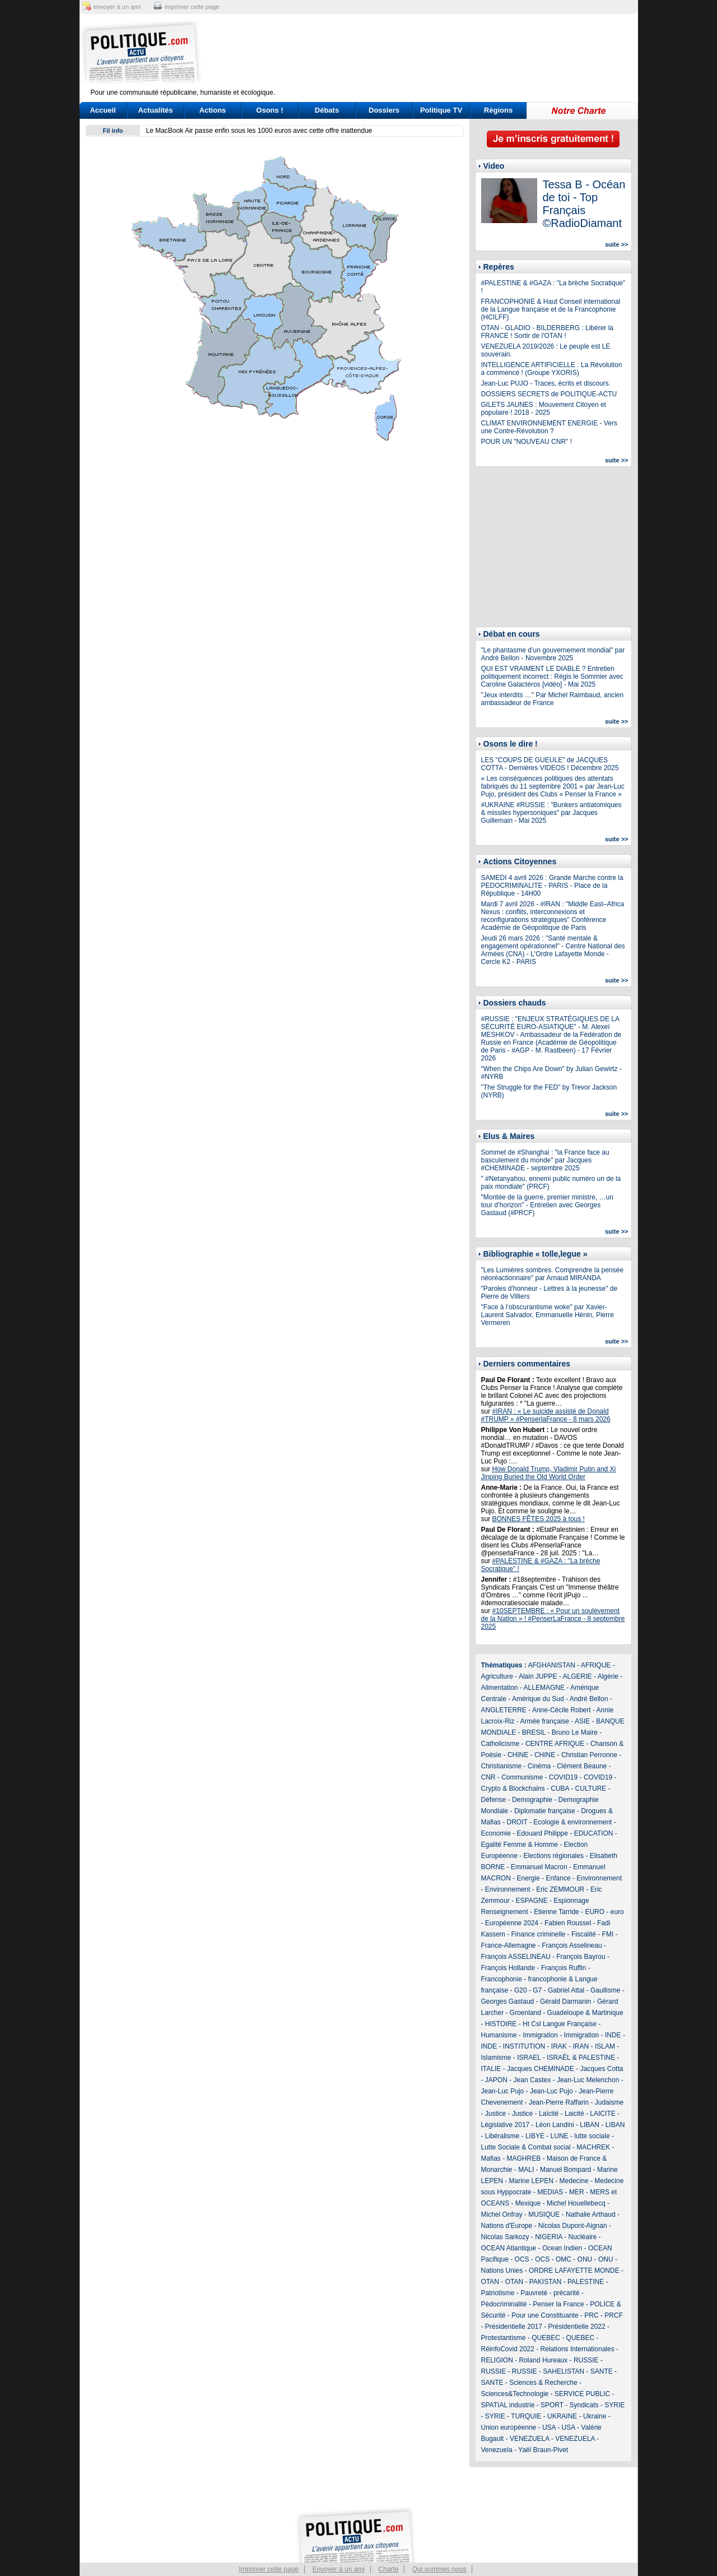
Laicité (574, 2114)
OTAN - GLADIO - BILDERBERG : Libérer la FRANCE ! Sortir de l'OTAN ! (547, 332)
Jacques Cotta (601, 2069)
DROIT (517, 1822)
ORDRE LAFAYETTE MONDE (574, 2270)
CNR (488, 1777)
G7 (537, 1990)
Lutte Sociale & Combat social (526, 2147)
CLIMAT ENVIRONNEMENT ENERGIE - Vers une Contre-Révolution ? (549, 427)
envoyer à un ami (117, 6)
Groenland (525, 2013)
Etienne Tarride (556, 1912)
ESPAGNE (532, 1901)
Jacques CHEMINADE (540, 2069)
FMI (608, 1934)
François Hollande (508, 1968)
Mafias (491, 2158)
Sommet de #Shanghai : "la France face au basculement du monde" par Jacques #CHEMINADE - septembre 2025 (545, 1160)
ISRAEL (529, 2057)
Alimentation (499, 1688)
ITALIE (491, 2069)
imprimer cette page (192, 6)
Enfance (558, 1878)
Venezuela (497, 2450)
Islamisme (496, 2057)
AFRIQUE (596, 1665)
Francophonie (501, 1979)
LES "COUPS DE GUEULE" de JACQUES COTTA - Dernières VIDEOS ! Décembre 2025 (550, 764)
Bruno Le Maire (575, 1732)
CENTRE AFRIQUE (554, 1744)
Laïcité (548, 2114)
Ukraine (594, 2416)
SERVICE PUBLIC (582, 2394)
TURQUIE (526, 2416)
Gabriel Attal (566, 1990)
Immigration (540, 2035)
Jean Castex (532, 2080)
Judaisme (609, 2102)
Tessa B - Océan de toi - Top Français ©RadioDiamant (584, 203)
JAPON (496, 2080)
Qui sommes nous (439, 2569)
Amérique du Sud (538, 1699)
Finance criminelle (538, 1934)
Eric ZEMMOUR (560, 1889)
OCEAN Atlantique (509, 2248)
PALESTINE (585, 2282)
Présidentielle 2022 (577, 2327)
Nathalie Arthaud (591, 2214)
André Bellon (589, 1699)
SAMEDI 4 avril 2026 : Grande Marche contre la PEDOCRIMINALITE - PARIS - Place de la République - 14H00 (552, 885)
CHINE (518, 1755)
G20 (520, 1990)
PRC (591, 2315)
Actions (212, 110)
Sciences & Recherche (543, 2383)
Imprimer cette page (269, 2569)
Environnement (599, 1878)
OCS (522, 2259)
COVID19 (563, 1777)
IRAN (581, 2046)
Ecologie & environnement (572, 1822)
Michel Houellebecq (576, 2203)
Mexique (528, 2203)
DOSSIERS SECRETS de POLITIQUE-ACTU (549, 394)
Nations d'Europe (507, 2226)
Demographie (532, 1800)
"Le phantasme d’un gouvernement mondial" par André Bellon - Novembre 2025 (553, 654)
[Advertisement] (428, 53)
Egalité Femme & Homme (519, 1844)
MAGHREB (524, 2158)
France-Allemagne (508, 1945)
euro (617, 1912)
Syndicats (584, 2405)
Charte (388, 2569)
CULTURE (591, 1788)
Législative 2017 (505, 2125)
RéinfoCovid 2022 (507, 2349)
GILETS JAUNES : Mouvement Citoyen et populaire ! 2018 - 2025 (543, 408)
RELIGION (497, 2360)
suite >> (616, 244)
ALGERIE (577, 1676)
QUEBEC (546, 2338)
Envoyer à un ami (339, 2569)
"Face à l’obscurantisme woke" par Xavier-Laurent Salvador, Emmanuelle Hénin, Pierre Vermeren (547, 1315)
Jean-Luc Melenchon (588, 2080)
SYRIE (614, 2405)
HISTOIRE (500, 2024)
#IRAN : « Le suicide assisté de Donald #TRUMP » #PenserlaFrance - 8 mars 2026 (546, 1415)
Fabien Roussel (567, 1923)
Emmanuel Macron (539, 1867)
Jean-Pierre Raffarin (559, 2102)
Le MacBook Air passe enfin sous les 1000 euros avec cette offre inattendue (259, 131)
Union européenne (509, 2427)
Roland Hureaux (543, 2360)
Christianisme (501, 1766)
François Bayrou (580, 1957)
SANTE (601, 2371)
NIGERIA (548, 2237)
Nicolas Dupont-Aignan (572, 2226)
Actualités (155, 110)
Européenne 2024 (511, 1923)
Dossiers (384, 110)
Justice (495, 2114)
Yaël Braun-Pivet (543, 2450)
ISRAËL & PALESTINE (581, 2057)
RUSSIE (586, 2360)
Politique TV (441, 110)
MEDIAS (550, 2192)
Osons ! (269, 110)
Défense (493, 1800)
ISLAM (605, 2046)
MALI (526, 2170)
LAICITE (602, 2114)
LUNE (560, 2136)
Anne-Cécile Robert (561, 1710)
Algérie (608, 1676)
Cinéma (539, 1766)
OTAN (490, 2282)
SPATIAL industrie (508, 2405)
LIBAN (589, 2125)
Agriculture (497, 1676)
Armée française (544, 1721)
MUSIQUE (544, 2214)
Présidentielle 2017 (513, 2327)
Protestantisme (503, 2338)
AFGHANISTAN (551, 1665)
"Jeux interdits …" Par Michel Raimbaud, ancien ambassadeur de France (552, 699)
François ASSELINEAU (516, 1957)
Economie (496, 1833)
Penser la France (558, 2304)
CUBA (560, 1788)
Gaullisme (605, 1990)
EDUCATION (593, 1833)
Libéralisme (502, 2136)
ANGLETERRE (504, 1710)
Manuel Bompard (565, 2170)
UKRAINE (562, 2416)
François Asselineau (572, 1945)
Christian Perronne (589, 1755)
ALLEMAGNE (544, 1688)
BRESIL (534, 1732)
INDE (613, 2035)
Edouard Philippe (542, 1833)
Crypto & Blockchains (513, 1788)
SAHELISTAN (563, 2371)
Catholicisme (500, 1744)
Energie (528, 1878)
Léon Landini (555, 2125)
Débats (327, 110)
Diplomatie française (544, 1811)
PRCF (613, 2315)
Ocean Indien (562, 2248)
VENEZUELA (530, 2439)
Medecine (574, 2181)
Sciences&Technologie (515, 2394)
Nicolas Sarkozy (505, 2237)
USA (549, 2427)
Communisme (522, 1777)
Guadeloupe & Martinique (585, 2013)
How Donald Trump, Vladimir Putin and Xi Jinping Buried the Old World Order (548, 1473)
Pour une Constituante (544, 2315)
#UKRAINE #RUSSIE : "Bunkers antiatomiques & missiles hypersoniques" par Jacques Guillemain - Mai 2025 (551, 812)
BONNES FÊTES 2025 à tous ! (538, 1519)
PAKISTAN (545, 2282)
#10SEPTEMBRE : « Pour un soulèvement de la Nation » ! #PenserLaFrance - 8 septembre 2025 (553, 1618)
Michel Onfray (502, 2214)
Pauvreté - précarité (549, 2293)
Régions (498, 110)
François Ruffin (563, 1968)
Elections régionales (554, 1856)
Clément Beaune (582, 1766)
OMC (563, 2259)
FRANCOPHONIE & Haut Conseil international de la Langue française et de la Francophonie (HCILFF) (551, 309)
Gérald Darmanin (565, 2001)
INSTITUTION (524, 2046)
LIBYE (534, 2136)
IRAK (559, 2046)
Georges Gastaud (507, 2001)
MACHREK (593, 2147)
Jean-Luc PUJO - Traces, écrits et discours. (546, 383)
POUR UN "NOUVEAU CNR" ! (526, 442)
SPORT (552, 2405)
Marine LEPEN (531, 2181)
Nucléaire (583, 2237)
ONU (585, 2259)
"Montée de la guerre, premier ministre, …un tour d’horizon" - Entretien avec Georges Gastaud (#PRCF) (547, 1205)
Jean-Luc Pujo (502, 2091)
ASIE (582, 1721)
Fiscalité (583, 1934)
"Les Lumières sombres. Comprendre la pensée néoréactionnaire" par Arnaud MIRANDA (552, 1274)
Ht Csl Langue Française (560, 2024)
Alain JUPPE (538, 1676)
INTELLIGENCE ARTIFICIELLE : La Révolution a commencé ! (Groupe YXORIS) (551, 369)
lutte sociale (591, 2136)
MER (576, 2192)
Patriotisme (498, 2293)
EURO (594, 1912)
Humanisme (499, 2035)
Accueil (102, 110)
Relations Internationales (577, 2349)
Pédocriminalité (504, 2304)
